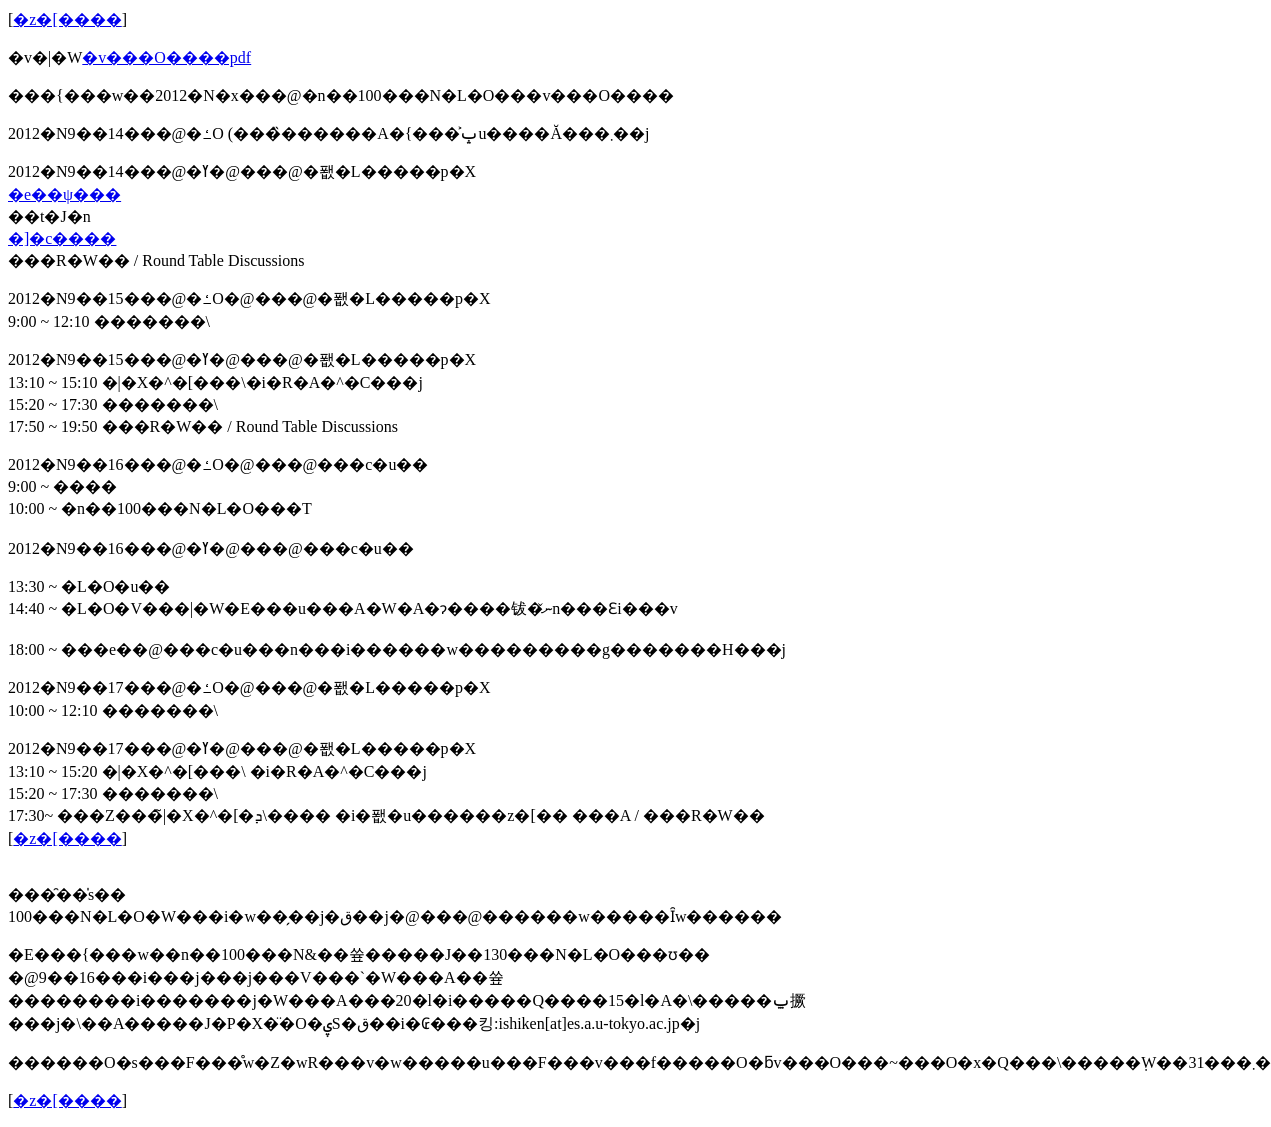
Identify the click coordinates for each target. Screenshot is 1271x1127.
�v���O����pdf (166, 57)
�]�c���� (62, 238)
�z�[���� (67, 19)
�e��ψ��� (64, 194)
